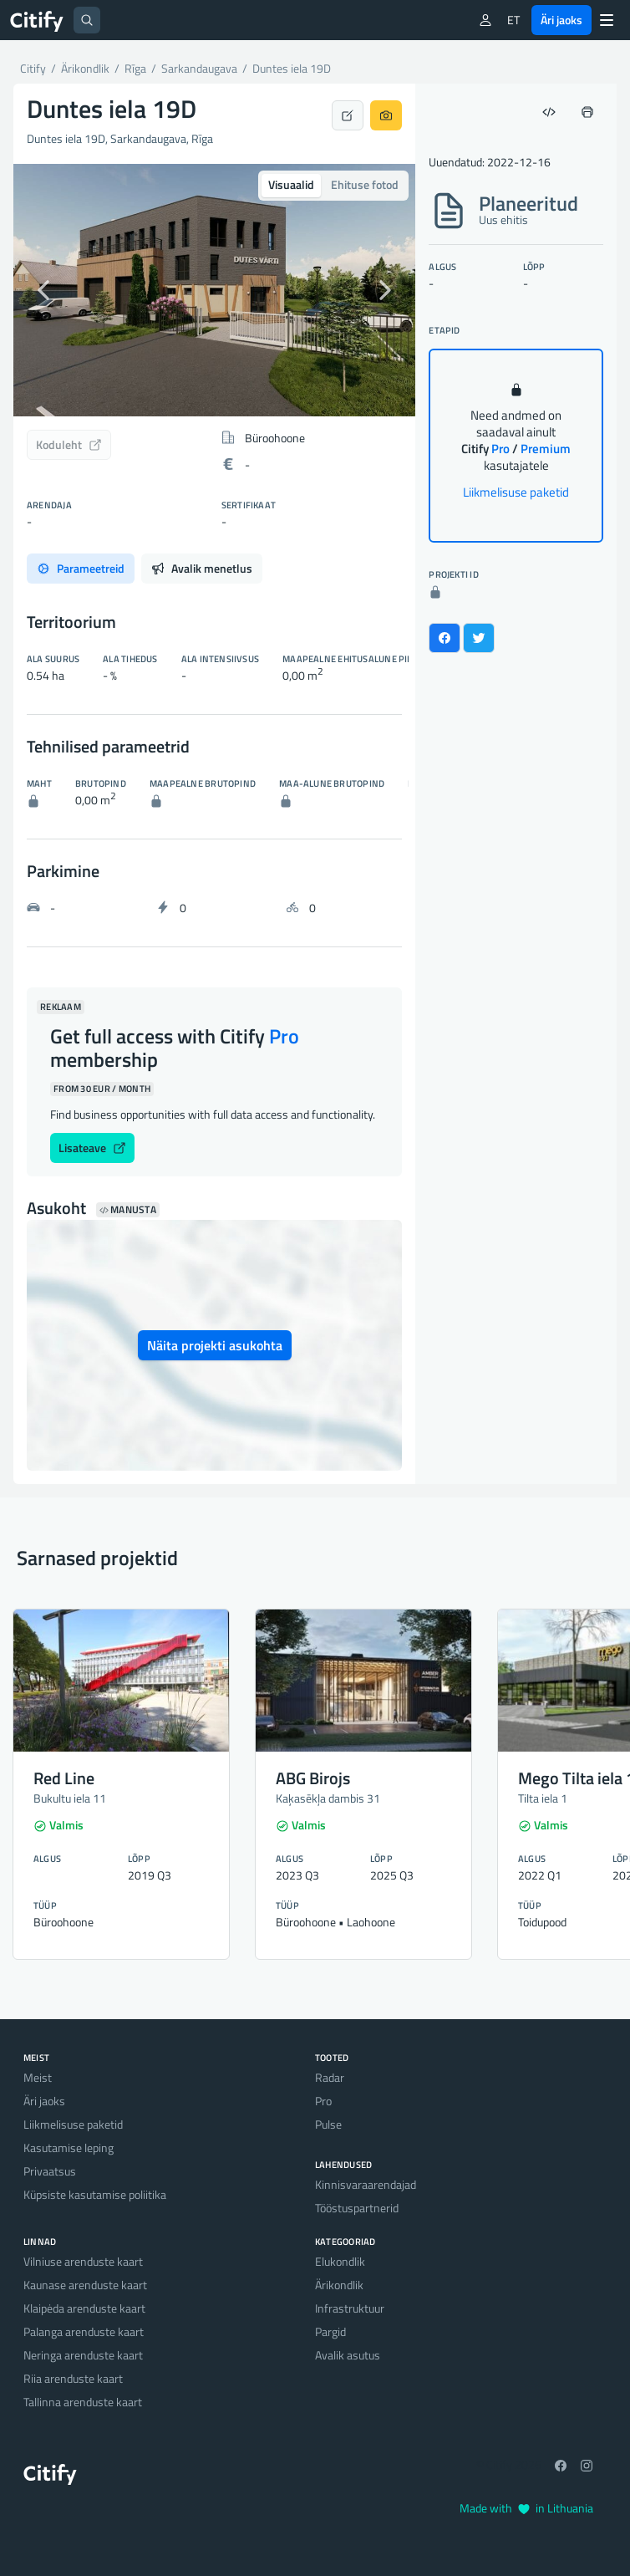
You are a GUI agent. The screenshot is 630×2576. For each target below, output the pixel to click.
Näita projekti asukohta (214, 1345)
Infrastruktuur (349, 2308)
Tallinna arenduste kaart (82, 2401)
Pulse (328, 2124)
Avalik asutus (347, 2355)
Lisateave (92, 1147)
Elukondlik (340, 2261)
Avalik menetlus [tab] (201, 568)
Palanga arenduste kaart (83, 2331)
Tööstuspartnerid (357, 2207)
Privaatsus (49, 2171)
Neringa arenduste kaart (83, 2355)
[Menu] (606, 20)
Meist (37, 2077)
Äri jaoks (561, 19)
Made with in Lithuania (526, 2508)
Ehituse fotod (365, 184)
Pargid (330, 2331)
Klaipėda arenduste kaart (84, 2308)
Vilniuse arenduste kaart (83, 2261)
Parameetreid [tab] (80, 568)
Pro (323, 2100)
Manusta (127, 1209)
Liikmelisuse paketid (516, 492)
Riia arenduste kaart (73, 2378)
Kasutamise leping (68, 2147)
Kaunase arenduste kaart (85, 2284)
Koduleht (69, 444)
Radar (329, 2077)
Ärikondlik (339, 2284)
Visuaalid (291, 184)
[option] (214, 290)
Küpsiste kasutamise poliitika (94, 2194)
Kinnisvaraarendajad (365, 2184)
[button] (43, 290)
